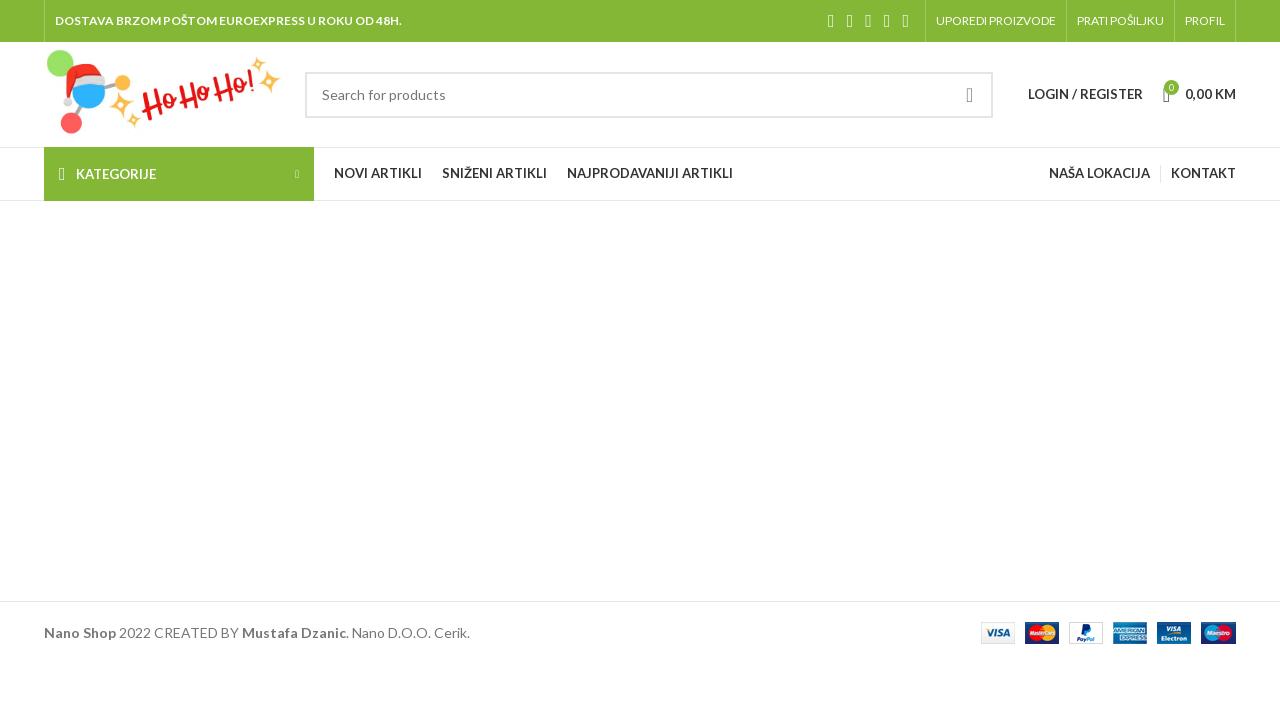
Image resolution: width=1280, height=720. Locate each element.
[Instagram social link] (868, 21)
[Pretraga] (648, 95)
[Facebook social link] (831, 21)
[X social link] (850, 21)
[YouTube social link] (887, 21)
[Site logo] (164, 92)
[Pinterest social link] (905, 21)
